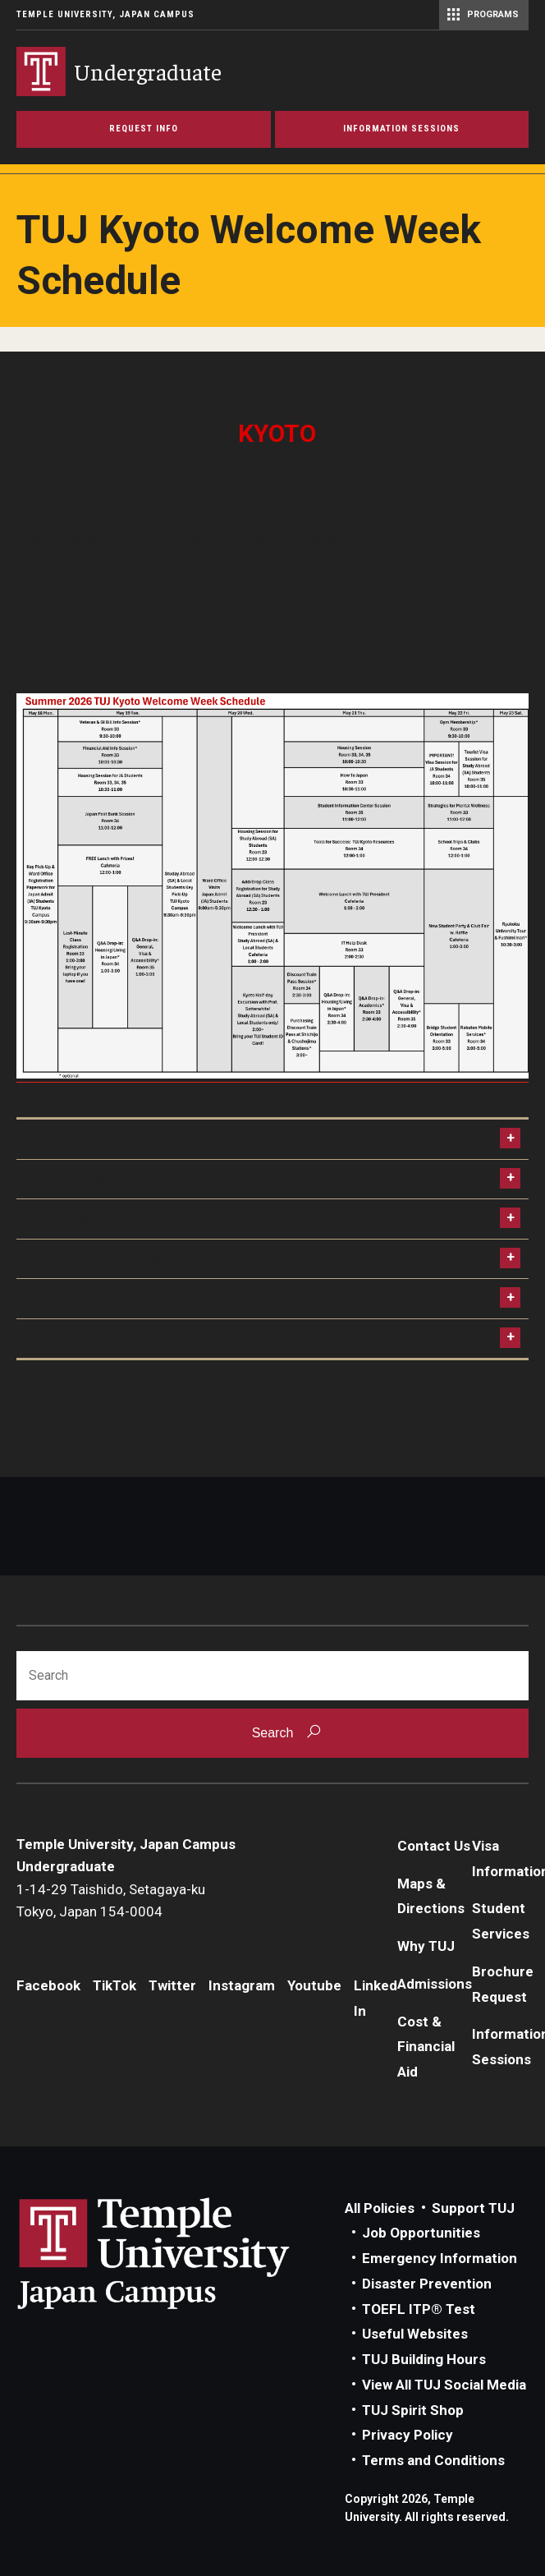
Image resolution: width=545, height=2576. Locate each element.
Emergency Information (439, 2258)
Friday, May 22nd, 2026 (107, 1298)
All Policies (379, 2208)
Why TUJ (426, 1946)
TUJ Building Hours (424, 2359)
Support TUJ (473, 2208)
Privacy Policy (407, 2434)
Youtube (314, 1985)
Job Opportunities (421, 2232)
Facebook (48, 1985)
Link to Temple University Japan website (180, 2253)
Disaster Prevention (427, 2283)
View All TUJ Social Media (444, 2384)
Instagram (241, 1985)
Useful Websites (415, 2333)
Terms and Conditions (433, 2460)
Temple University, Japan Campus (105, 14)
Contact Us (433, 1846)
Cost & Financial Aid (426, 2046)
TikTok (114, 1985)
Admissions (434, 1984)
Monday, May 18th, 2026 (112, 1138)
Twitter (172, 1985)
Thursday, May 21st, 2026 (117, 1258)
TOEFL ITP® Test (418, 2309)
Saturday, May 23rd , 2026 (118, 1338)
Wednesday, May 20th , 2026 (127, 1218)
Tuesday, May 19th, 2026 (114, 1179)
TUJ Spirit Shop (413, 2410)
